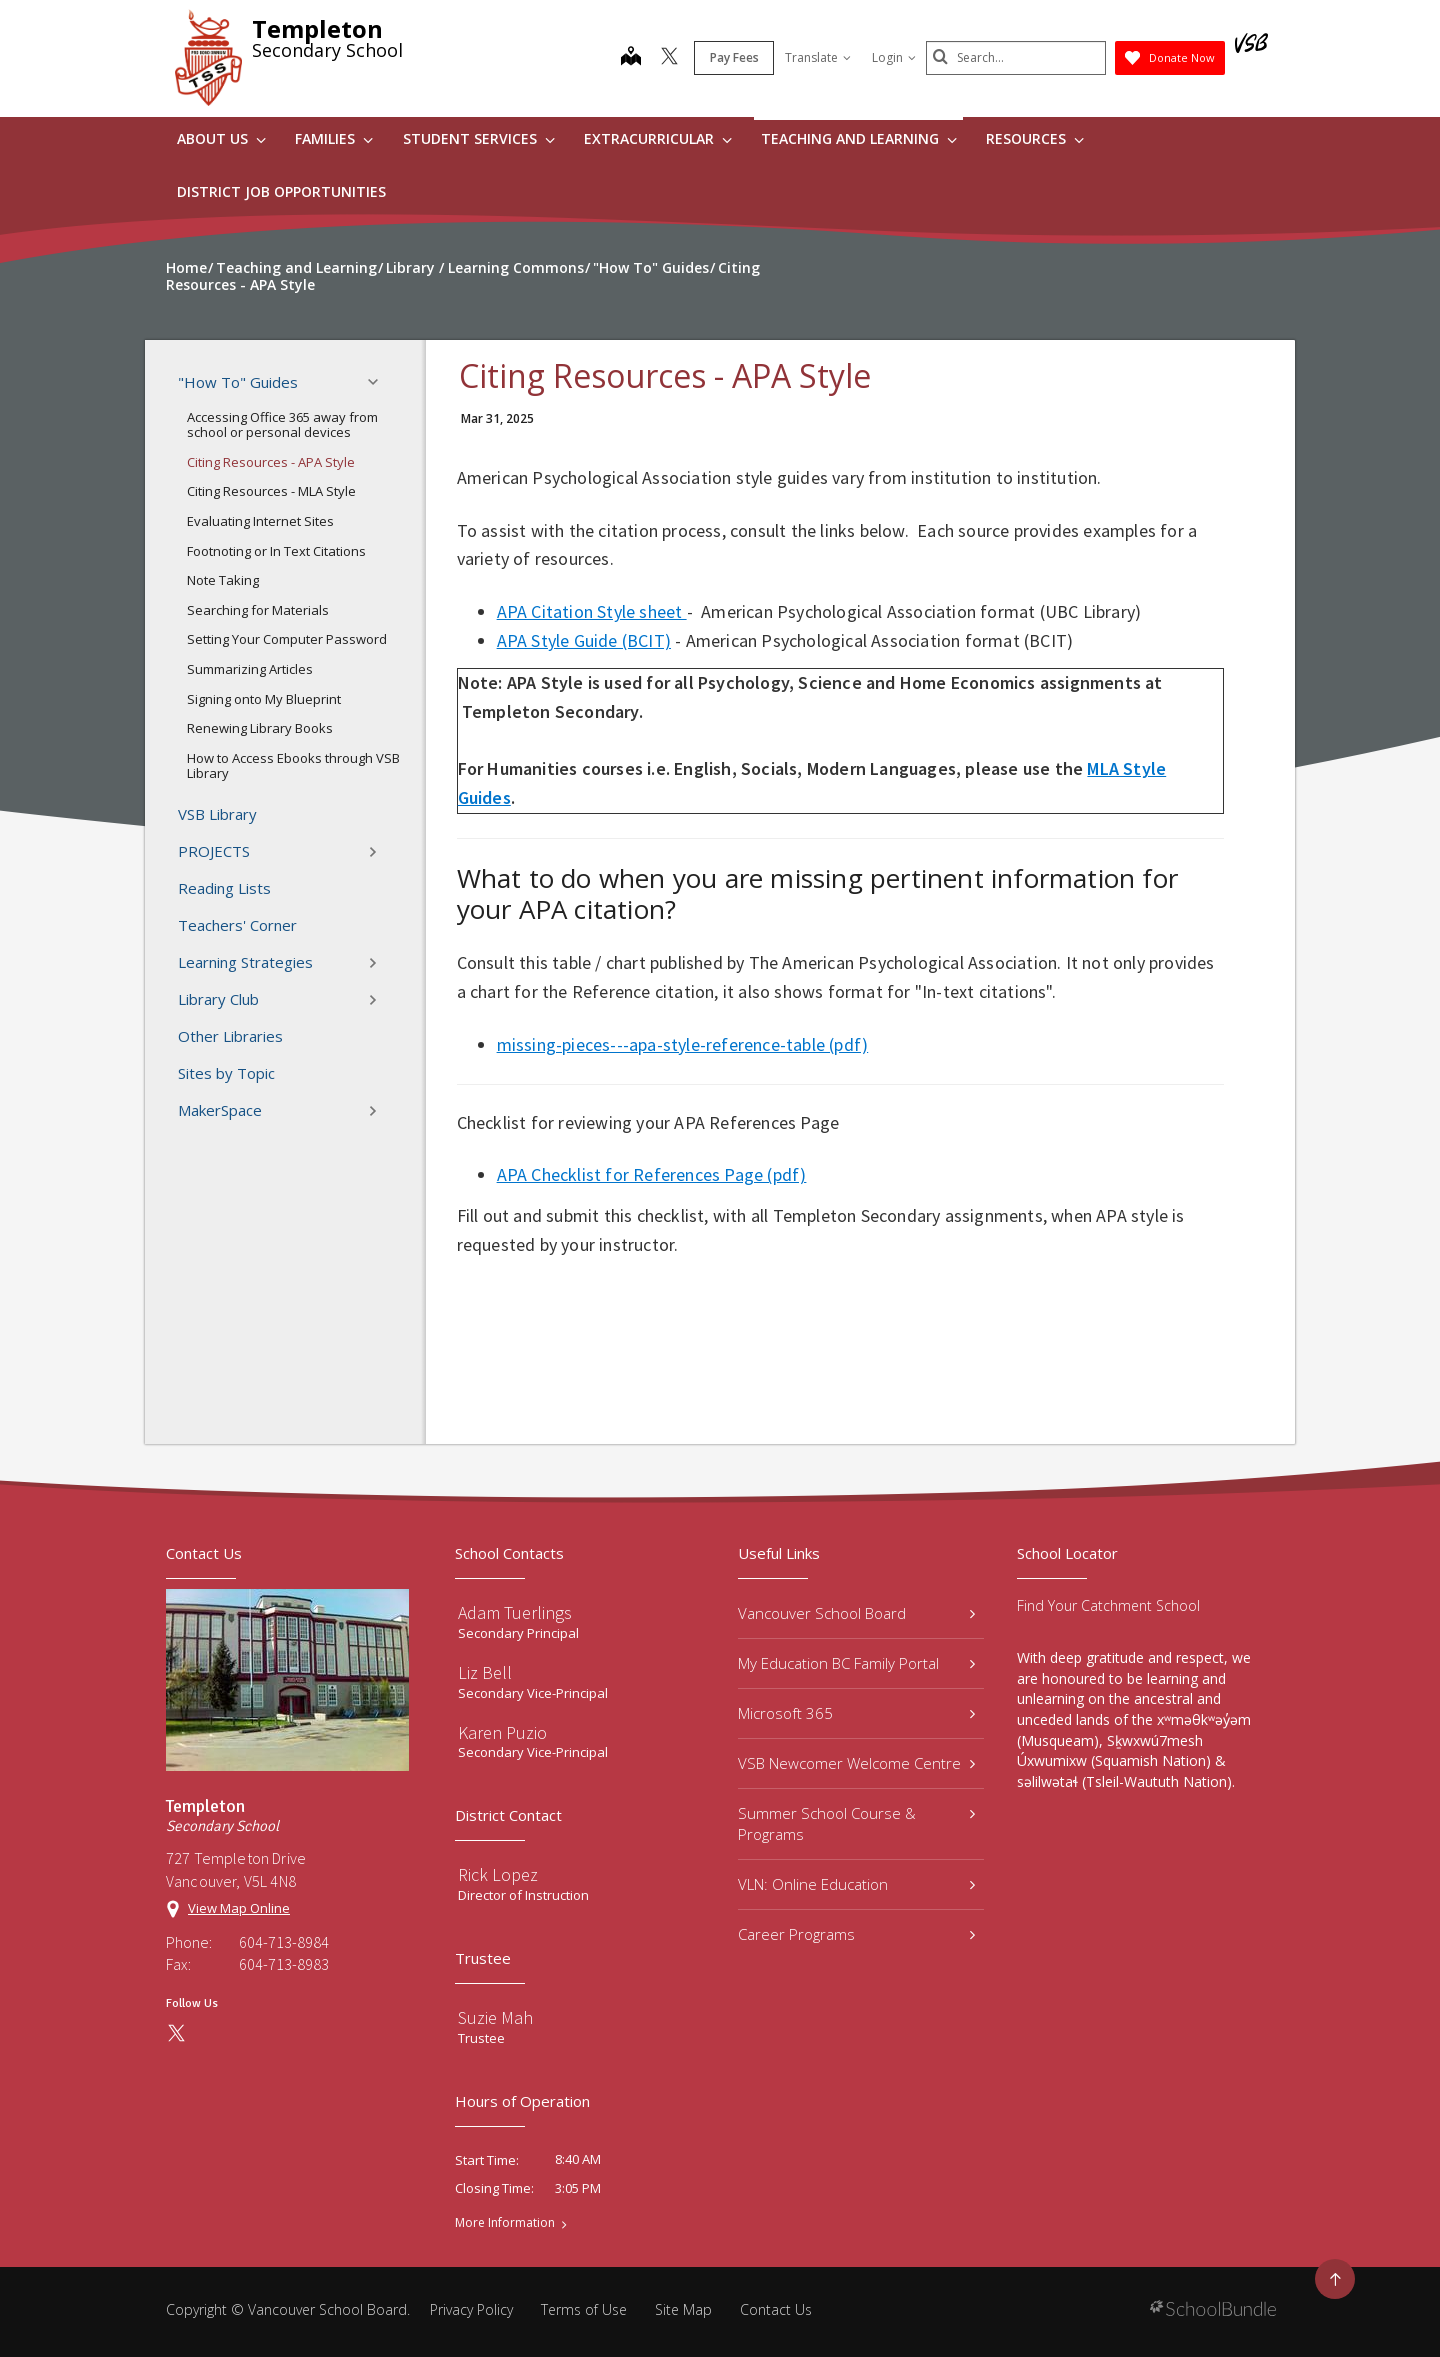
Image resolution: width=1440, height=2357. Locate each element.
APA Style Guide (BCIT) (584, 640)
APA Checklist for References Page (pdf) (652, 1174)
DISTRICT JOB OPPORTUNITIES (281, 191)
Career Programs (856, 1934)
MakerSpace (284, 1111)
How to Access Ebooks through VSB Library (293, 766)
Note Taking (223, 580)
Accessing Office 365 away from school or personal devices (282, 425)
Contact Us (776, 2309)
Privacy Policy (471, 2309)
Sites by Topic (226, 1073)
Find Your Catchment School (1108, 1605)
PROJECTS (284, 852)
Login (894, 57)
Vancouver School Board (856, 1613)
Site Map (683, 2309)
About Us (221, 138)
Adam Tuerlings (515, 1612)
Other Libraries (230, 1036)
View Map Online (239, 1908)
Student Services (479, 138)
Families (334, 138)
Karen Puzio (502, 1732)
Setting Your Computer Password (287, 639)
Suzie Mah (495, 2017)
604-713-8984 (284, 1942)
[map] (631, 58)
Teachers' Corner (237, 925)
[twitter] (669, 58)
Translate (818, 57)
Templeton (317, 28)
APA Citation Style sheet (592, 611)
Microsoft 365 (856, 1713)
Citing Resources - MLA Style (271, 491)
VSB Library (217, 814)
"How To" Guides (284, 382)
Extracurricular (658, 138)
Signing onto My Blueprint (264, 699)
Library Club (284, 1000)
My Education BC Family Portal (856, 1663)
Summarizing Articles (250, 669)
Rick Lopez (498, 1874)
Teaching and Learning (859, 138)
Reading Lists (224, 888)
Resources (1035, 138)
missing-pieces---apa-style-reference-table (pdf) (683, 1044)
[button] (379, 382)
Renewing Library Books (260, 728)
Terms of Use (584, 2309)
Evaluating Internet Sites (260, 521)
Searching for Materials (258, 610)
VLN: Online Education (856, 1884)
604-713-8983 (284, 1964)
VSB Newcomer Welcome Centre (856, 1763)
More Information (505, 2223)
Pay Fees (734, 57)
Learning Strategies (284, 963)
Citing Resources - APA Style (271, 462)
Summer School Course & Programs (856, 1823)
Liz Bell (485, 1672)
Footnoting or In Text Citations (276, 551)
